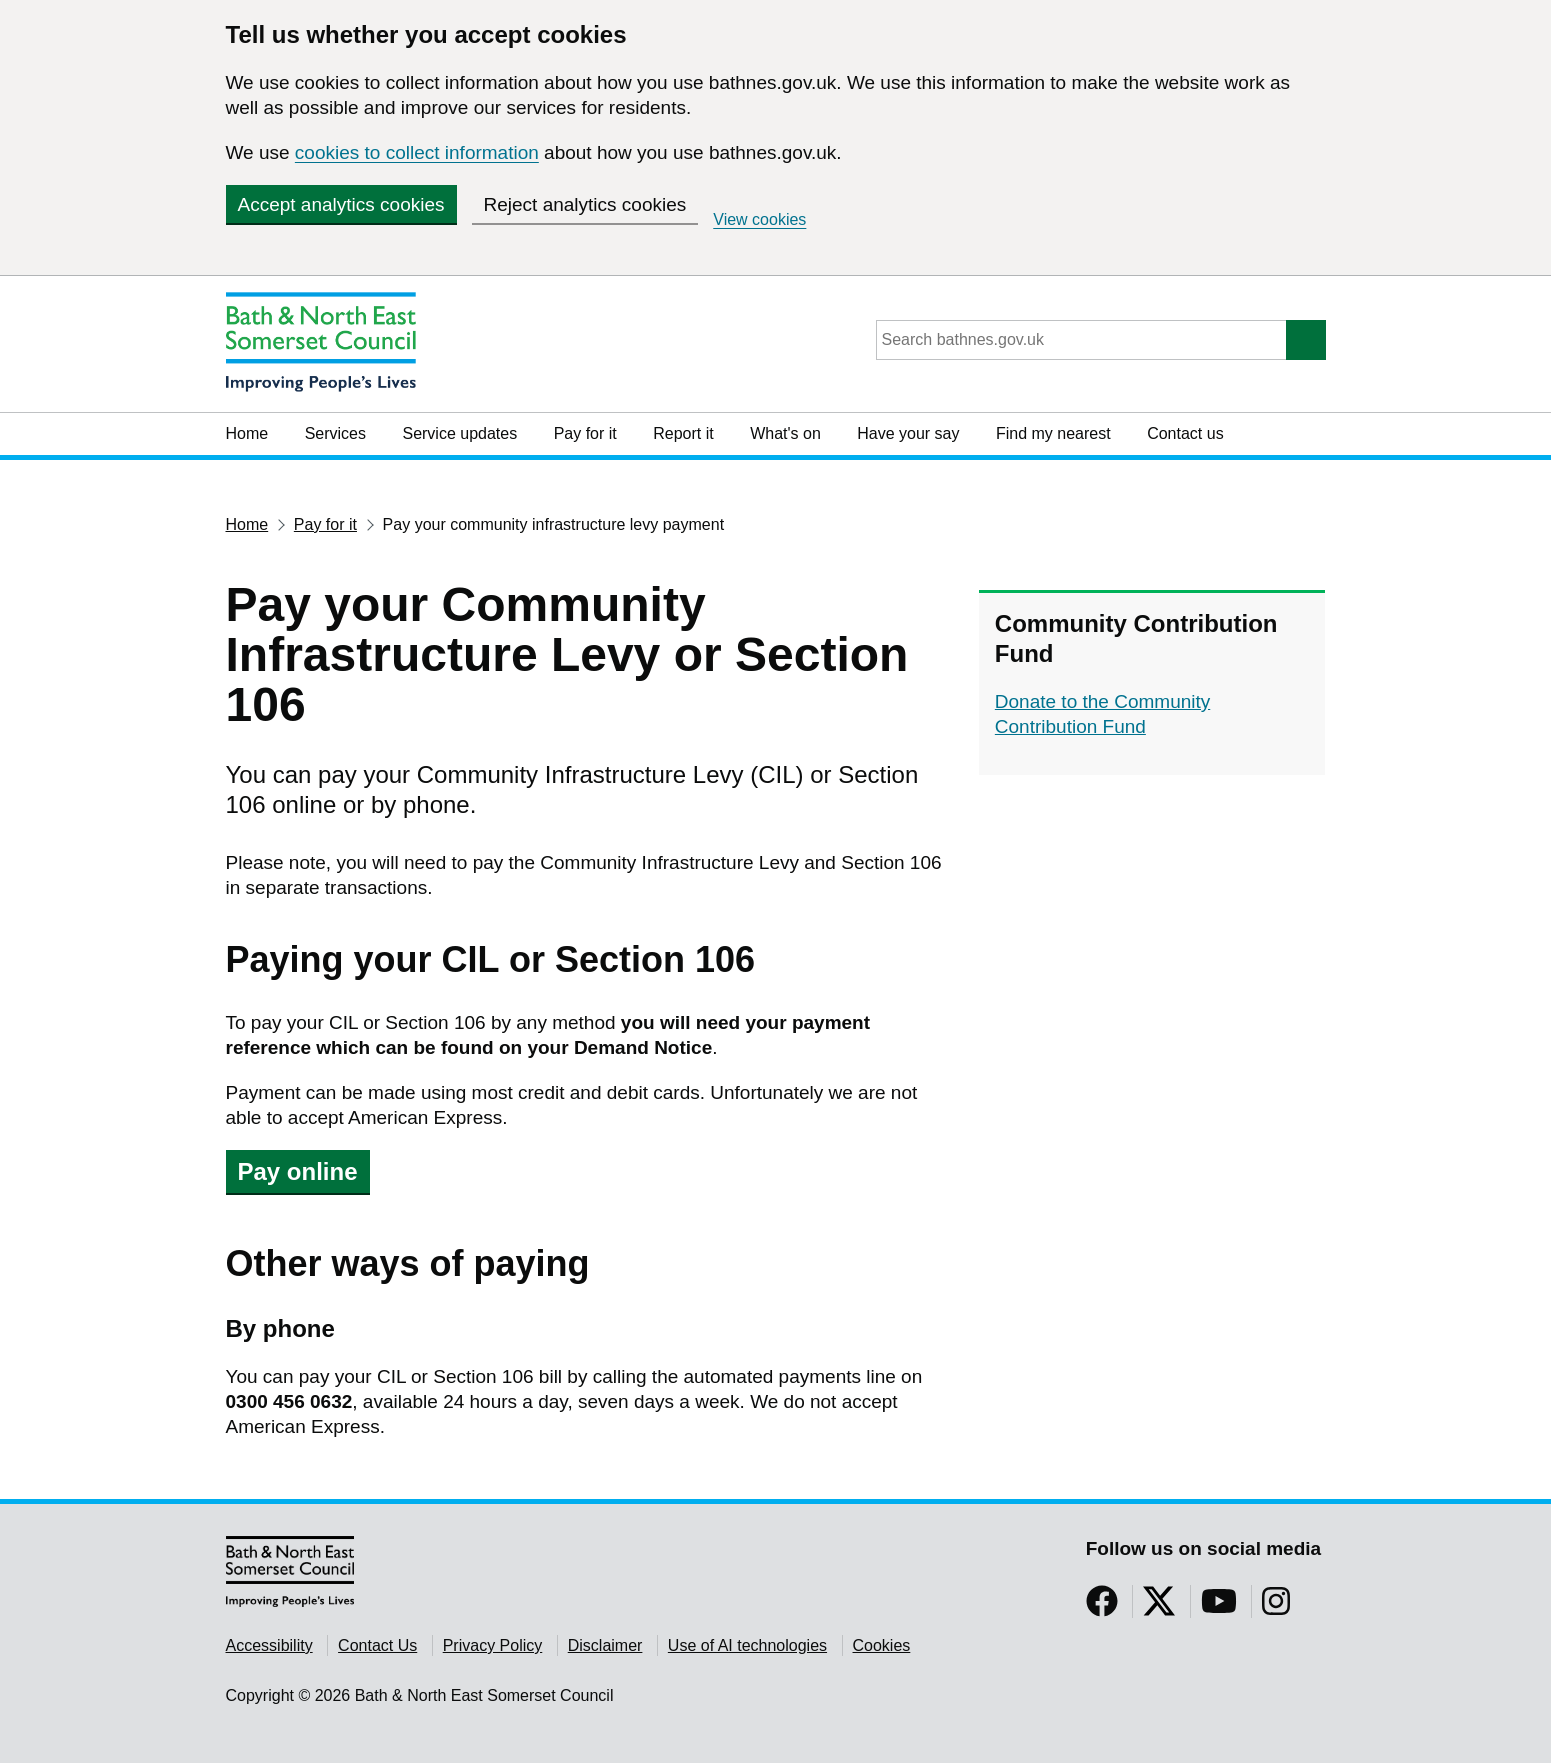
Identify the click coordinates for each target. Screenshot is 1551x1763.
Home (247, 433)
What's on (785, 433)
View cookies (759, 219)
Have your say (908, 433)
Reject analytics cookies (585, 204)
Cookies (882, 1645)
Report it (683, 433)
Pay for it (585, 433)
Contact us (1185, 433)
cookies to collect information (417, 152)
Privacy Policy (493, 1645)
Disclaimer (605, 1645)
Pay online (298, 1171)
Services (335, 433)
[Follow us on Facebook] (1102, 1607)
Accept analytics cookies (341, 204)
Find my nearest (1053, 433)
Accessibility (269, 1645)
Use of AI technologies (747, 1645)
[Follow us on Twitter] (1159, 1607)
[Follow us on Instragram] (1276, 1607)
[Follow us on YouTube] (1219, 1607)
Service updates (459, 433)
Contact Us (377, 1645)
